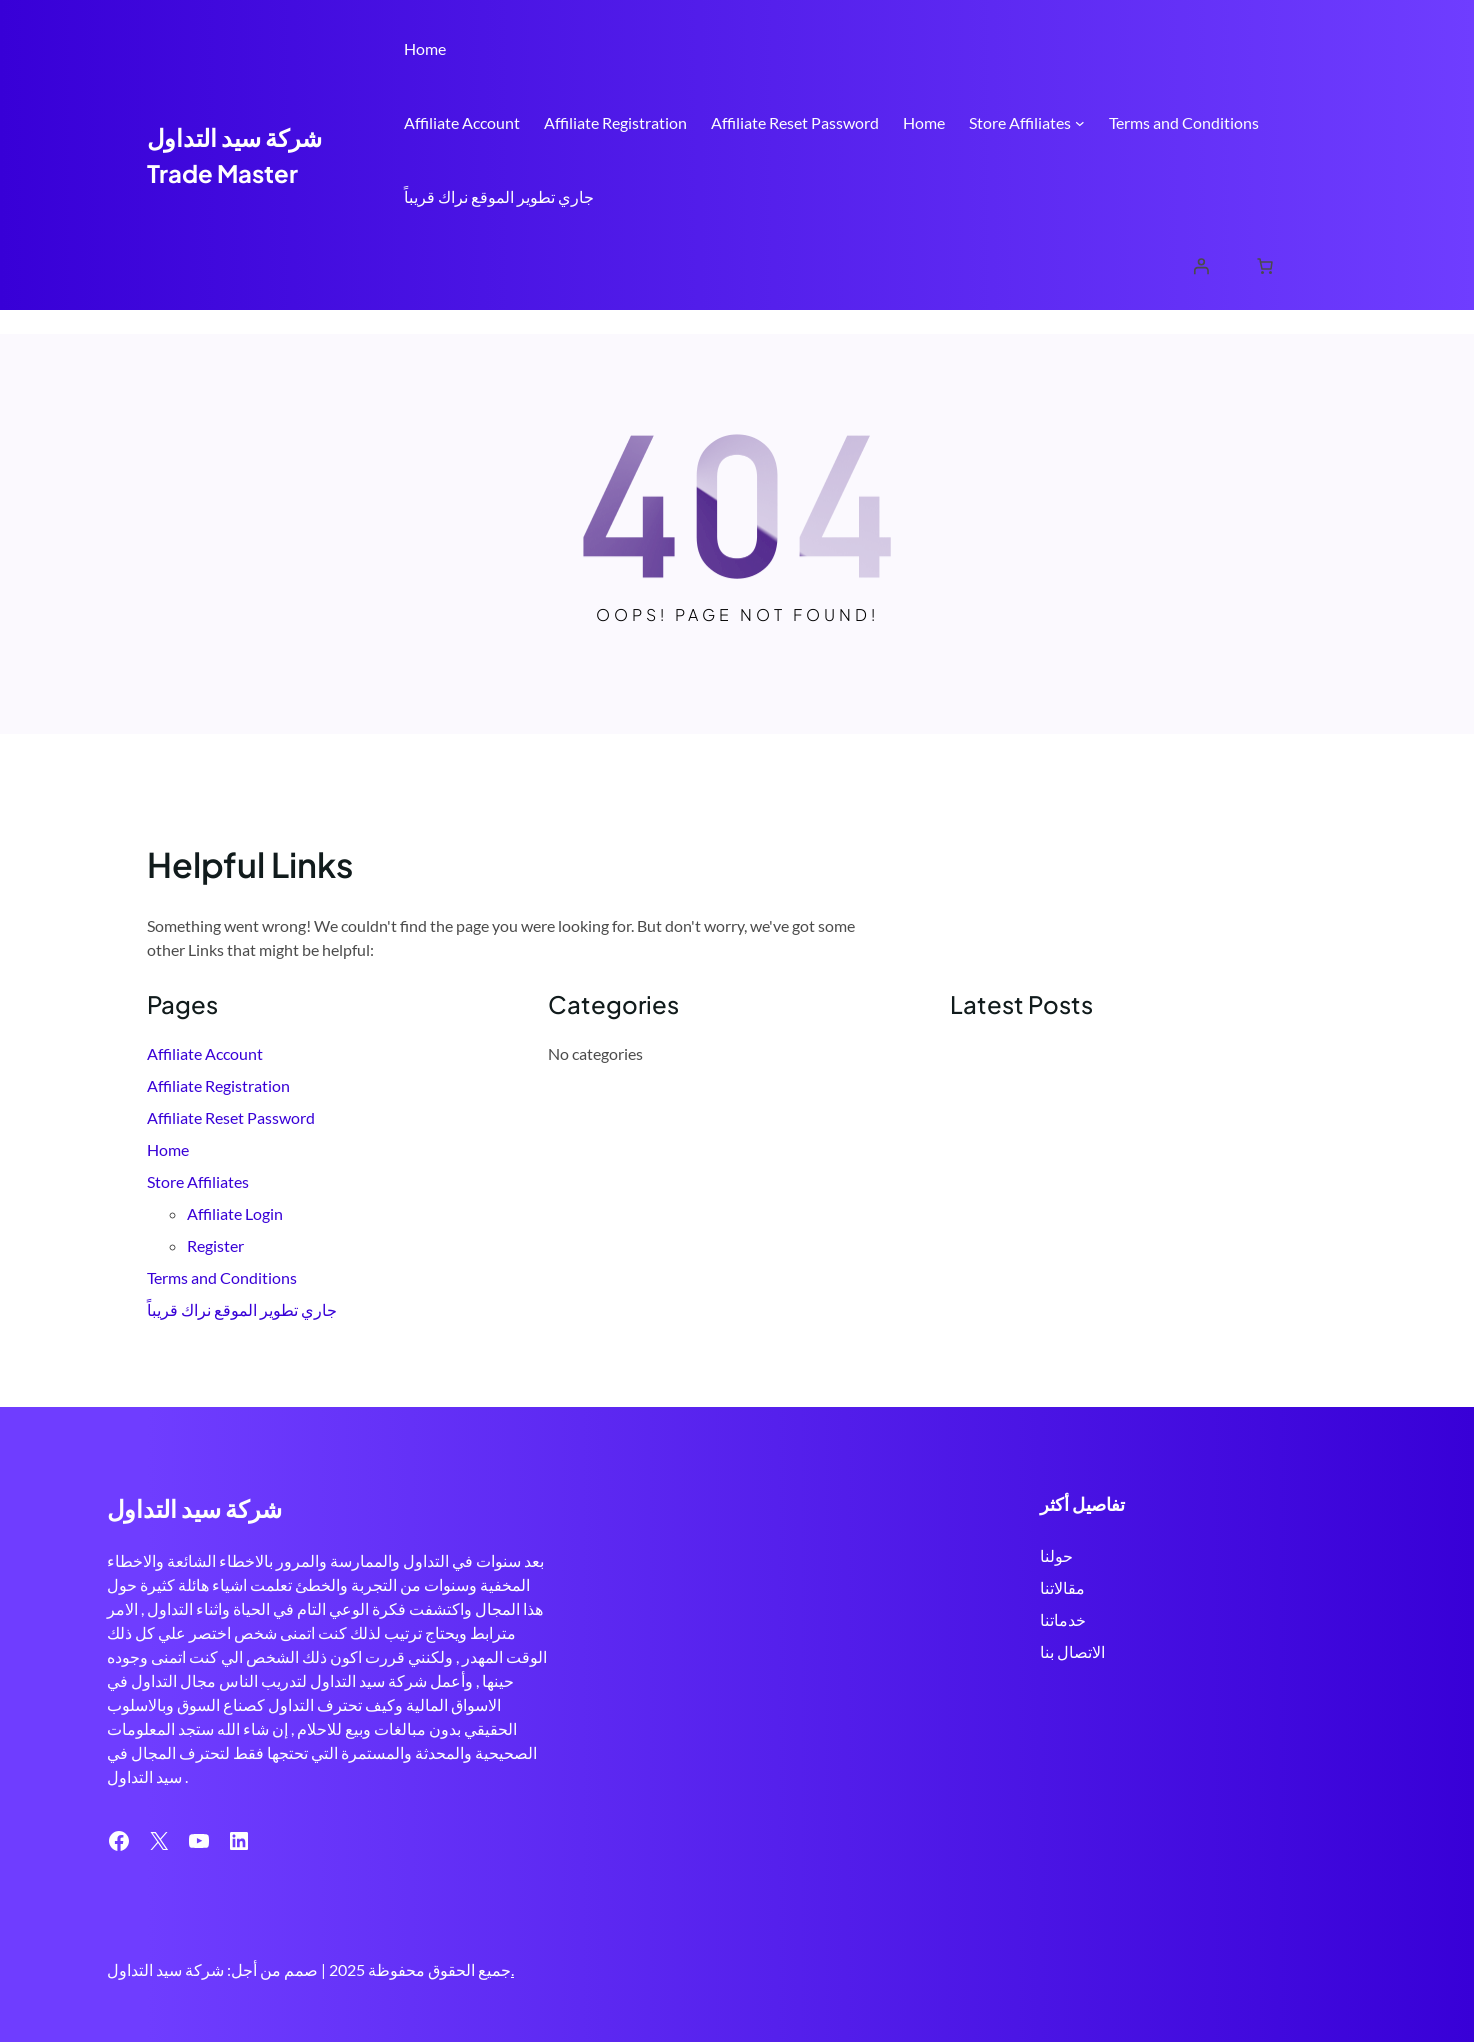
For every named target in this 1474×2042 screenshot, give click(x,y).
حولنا (1054, 1555)
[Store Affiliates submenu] (1080, 123)
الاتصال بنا (1070, 1651)
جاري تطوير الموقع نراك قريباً (499, 196)
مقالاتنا (1060, 1587)
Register (215, 1245)
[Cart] (1265, 266)
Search (1318, 268)
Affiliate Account (462, 122)
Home (425, 48)
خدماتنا (1061, 1619)
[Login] (1201, 266)
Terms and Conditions (1184, 122)
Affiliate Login (235, 1213)
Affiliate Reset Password (795, 122)
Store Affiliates (1020, 122)
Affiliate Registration (615, 122)
